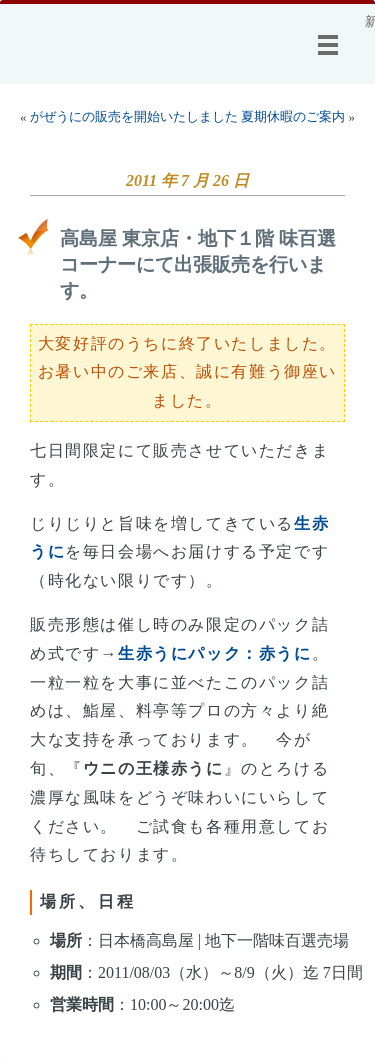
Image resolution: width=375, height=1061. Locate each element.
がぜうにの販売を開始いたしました (134, 117)
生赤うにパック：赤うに (215, 653)
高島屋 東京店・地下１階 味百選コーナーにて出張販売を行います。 (198, 264)
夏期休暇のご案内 (293, 117)
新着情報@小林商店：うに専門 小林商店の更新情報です (370, 22)
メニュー (332, 45)
